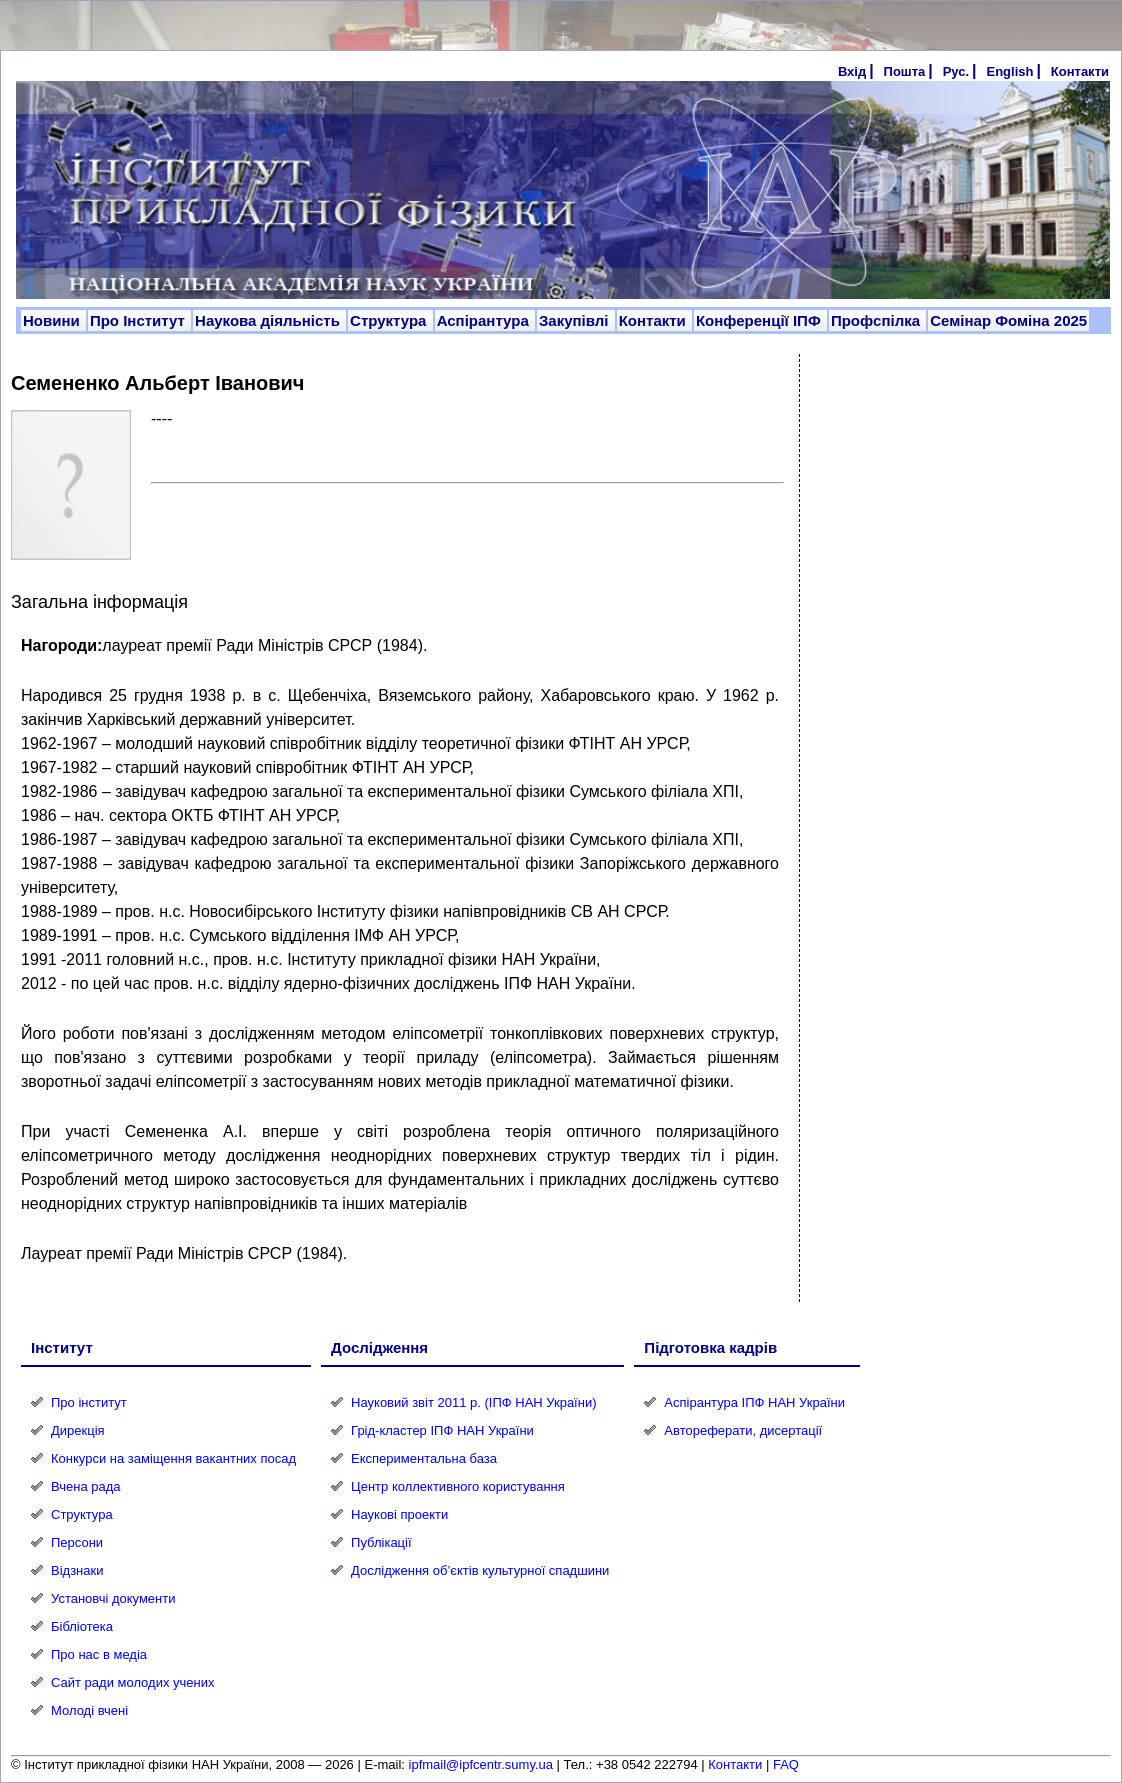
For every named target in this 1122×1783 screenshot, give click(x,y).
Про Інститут (139, 320)
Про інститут (89, 1402)
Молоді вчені (89, 1710)
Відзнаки (77, 1570)
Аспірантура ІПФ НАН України (754, 1402)
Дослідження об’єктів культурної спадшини (480, 1570)
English (1009, 71)
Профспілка (877, 320)
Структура (390, 320)
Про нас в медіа (99, 1654)
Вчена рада (86, 1486)
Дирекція (78, 1430)
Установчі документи (113, 1598)
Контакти (1080, 71)
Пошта (905, 71)
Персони (77, 1542)
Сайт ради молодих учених (132, 1682)
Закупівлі (576, 320)
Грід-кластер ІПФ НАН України (442, 1430)
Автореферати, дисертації (743, 1430)
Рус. (956, 71)
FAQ (786, 1764)
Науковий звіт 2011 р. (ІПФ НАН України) (473, 1402)
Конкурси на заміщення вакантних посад (173, 1458)
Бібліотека (82, 1626)
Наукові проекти (399, 1514)
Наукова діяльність (269, 320)
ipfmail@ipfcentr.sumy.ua (481, 1764)
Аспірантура (485, 320)
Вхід (852, 71)
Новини (53, 320)
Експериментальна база (424, 1458)
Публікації (381, 1542)
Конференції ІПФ (760, 320)
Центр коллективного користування (458, 1486)
